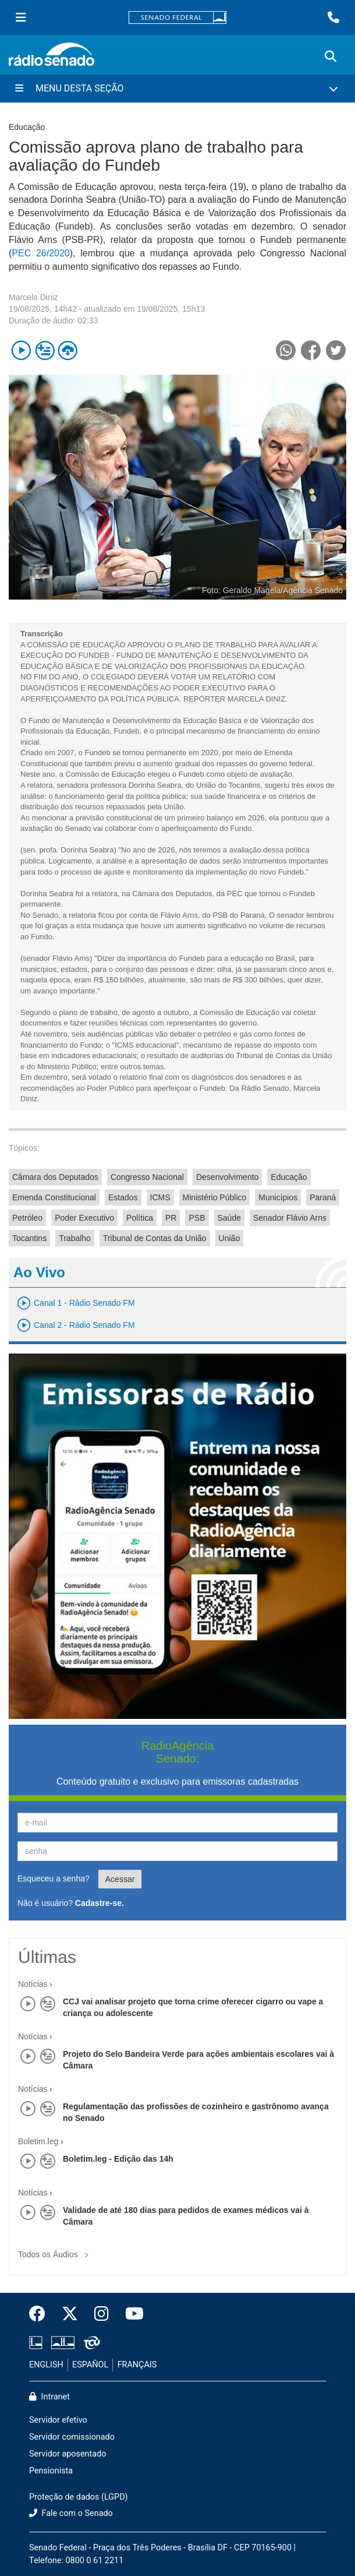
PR (170, 1217)
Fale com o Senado (71, 2513)
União (229, 1238)
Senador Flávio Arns (289, 1217)
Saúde (229, 1217)
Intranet (49, 2397)
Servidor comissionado (72, 2437)
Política (139, 1217)
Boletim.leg (38, 2141)
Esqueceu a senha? (53, 1878)
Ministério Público (215, 1197)
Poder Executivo (84, 1217)
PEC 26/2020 (40, 253)
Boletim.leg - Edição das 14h (118, 2158)
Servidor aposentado (67, 2454)
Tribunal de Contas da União (155, 1238)
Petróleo (27, 1217)
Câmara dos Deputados (55, 1177)
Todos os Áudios (55, 2250)
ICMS (160, 1197)
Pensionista (51, 2471)
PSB (197, 1217)
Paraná (323, 1197)
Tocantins (29, 1238)
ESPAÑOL (90, 2365)
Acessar (120, 1879)
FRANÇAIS (137, 2365)
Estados (123, 1197)
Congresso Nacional (147, 1177)
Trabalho (75, 1238)
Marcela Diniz (33, 297)
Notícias (33, 1984)
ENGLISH (46, 2365)
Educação (289, 1177)
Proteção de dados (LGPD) (78, 2497)
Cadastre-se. (99, 1903)
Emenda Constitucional (54, 1197)
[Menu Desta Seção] (177, 89)
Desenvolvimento (227, 1177)
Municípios (277, 1197)
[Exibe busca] (330, 57)
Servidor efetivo (58, 2420)
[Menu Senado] (21, 17)
